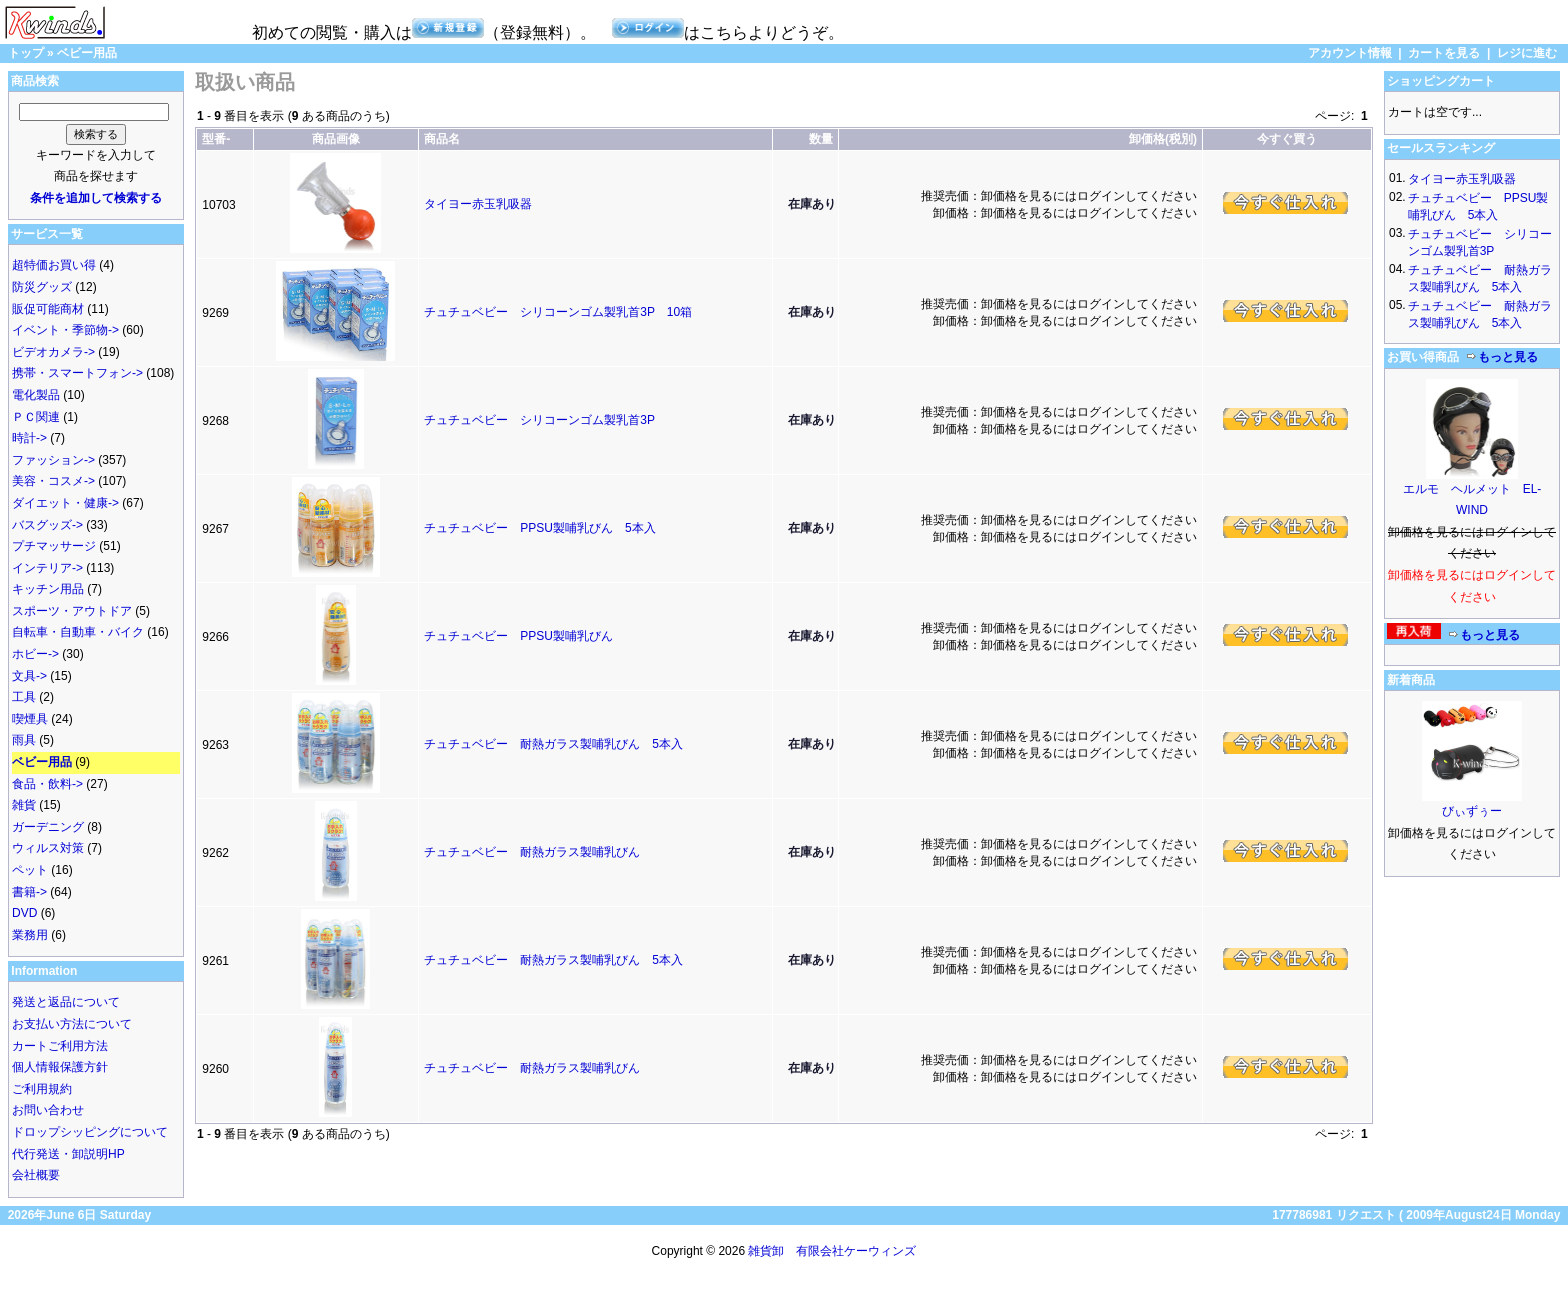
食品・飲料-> (47, 784)
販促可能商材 (48, 309)
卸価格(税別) (1163, 139)
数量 (821, 139)
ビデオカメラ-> (53, 352)
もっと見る (1502, 357)
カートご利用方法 (60, 1046)
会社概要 (36, 1175)
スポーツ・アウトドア (72, 611)
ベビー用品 (87, 53)
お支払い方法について (72, 1024)
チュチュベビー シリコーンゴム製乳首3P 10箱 (558, 312)
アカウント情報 (1350, 53)
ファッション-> (53, 460)
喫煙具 (30, 719)
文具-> (29, 676)
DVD (24, 913)
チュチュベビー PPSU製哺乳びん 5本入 (539, 528)
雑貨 (24, 805)
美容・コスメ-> (53, 481)
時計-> (29, 438)
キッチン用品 (48, 589)
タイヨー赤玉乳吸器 (478, 204)
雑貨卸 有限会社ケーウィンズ (832, 1251)
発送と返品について (66, 1002)
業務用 (30, 935)
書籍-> (29, 892)
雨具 (24, 740)
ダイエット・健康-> (65, 503)
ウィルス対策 (48, 848)
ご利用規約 (42, 1089)
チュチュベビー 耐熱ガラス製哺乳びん (532, 852)
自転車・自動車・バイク (78, 632)
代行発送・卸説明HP (68, 1154)
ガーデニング (48, 827)
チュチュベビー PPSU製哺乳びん (518, 636)
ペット (30, 870)
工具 (24, 697)
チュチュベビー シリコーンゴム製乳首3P (539, 420)
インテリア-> (47, 568)
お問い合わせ (48, 1110)
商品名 (442, 139)
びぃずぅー (1472, 811)
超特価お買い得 (54, 265)
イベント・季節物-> (65, 330)
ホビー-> (35, 654)
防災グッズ (42, 287)
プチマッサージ (54, 546)
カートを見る (1444, 53)
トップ (26, 53)
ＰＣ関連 (36, 417)
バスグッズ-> (47, 525)
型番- (216, 139)
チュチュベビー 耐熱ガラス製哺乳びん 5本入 (553, 744)
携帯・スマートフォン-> (77, 373)
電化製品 (36, 395)
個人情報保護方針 (60, 1067)
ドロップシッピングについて (90, 1132)
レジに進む (1527, 53)
